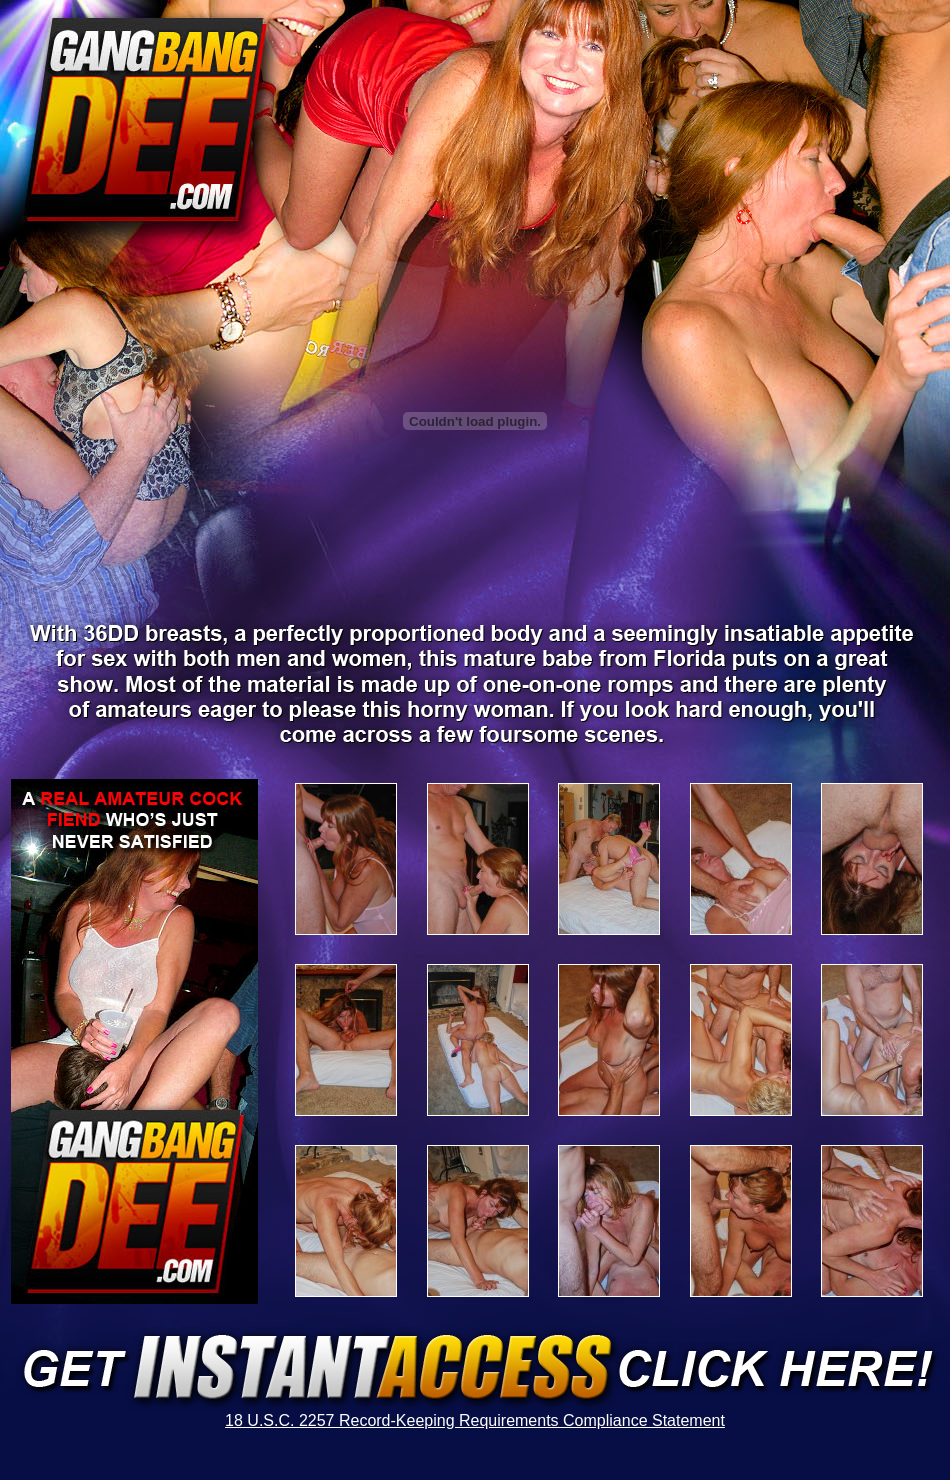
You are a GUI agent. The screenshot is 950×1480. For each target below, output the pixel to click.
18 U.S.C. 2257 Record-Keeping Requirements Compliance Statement (475, 1420)
